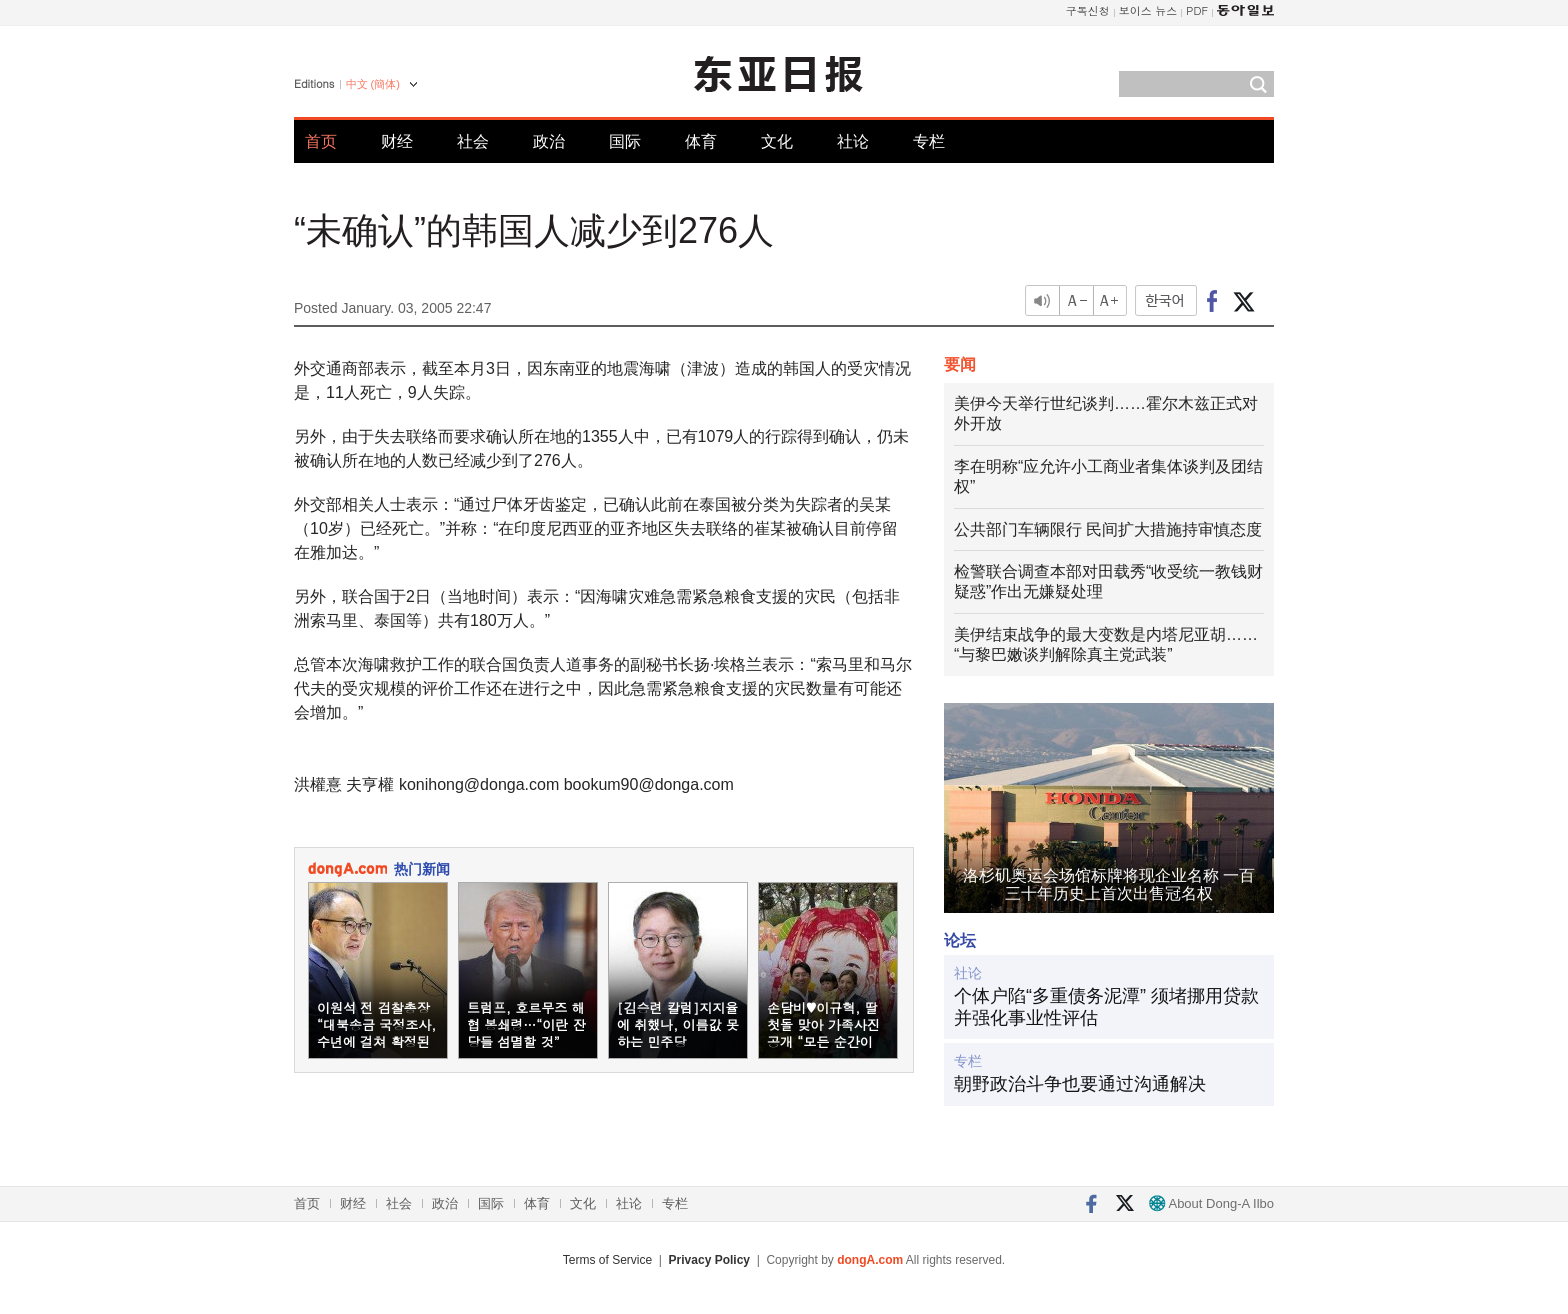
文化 (777, 141)
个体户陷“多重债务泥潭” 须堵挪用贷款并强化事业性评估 (1106, 1007)
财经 (397, 141)
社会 (473, 141)
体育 (701, 141)
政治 (549, 141)
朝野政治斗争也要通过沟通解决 (1080, 1084)
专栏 (929, 141)
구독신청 (1088, 10)
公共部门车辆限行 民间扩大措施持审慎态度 (1108, 529)
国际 (625, 141)
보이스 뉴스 (1148, 10)
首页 (321, 141)
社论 (853, 141)
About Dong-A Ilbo (1211, 1203)
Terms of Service (607, 1260)
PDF (1197, 10)
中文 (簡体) (373, 84)
